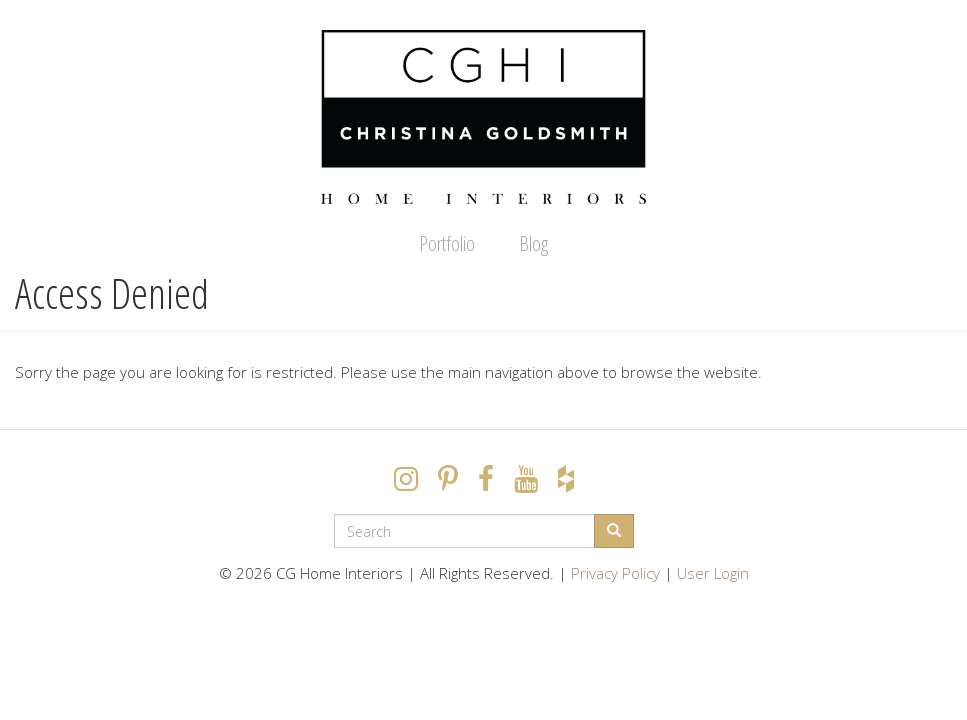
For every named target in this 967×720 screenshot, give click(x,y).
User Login (713, 573)
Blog (533, 243)
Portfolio (447, 243)
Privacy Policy (615, 573)
